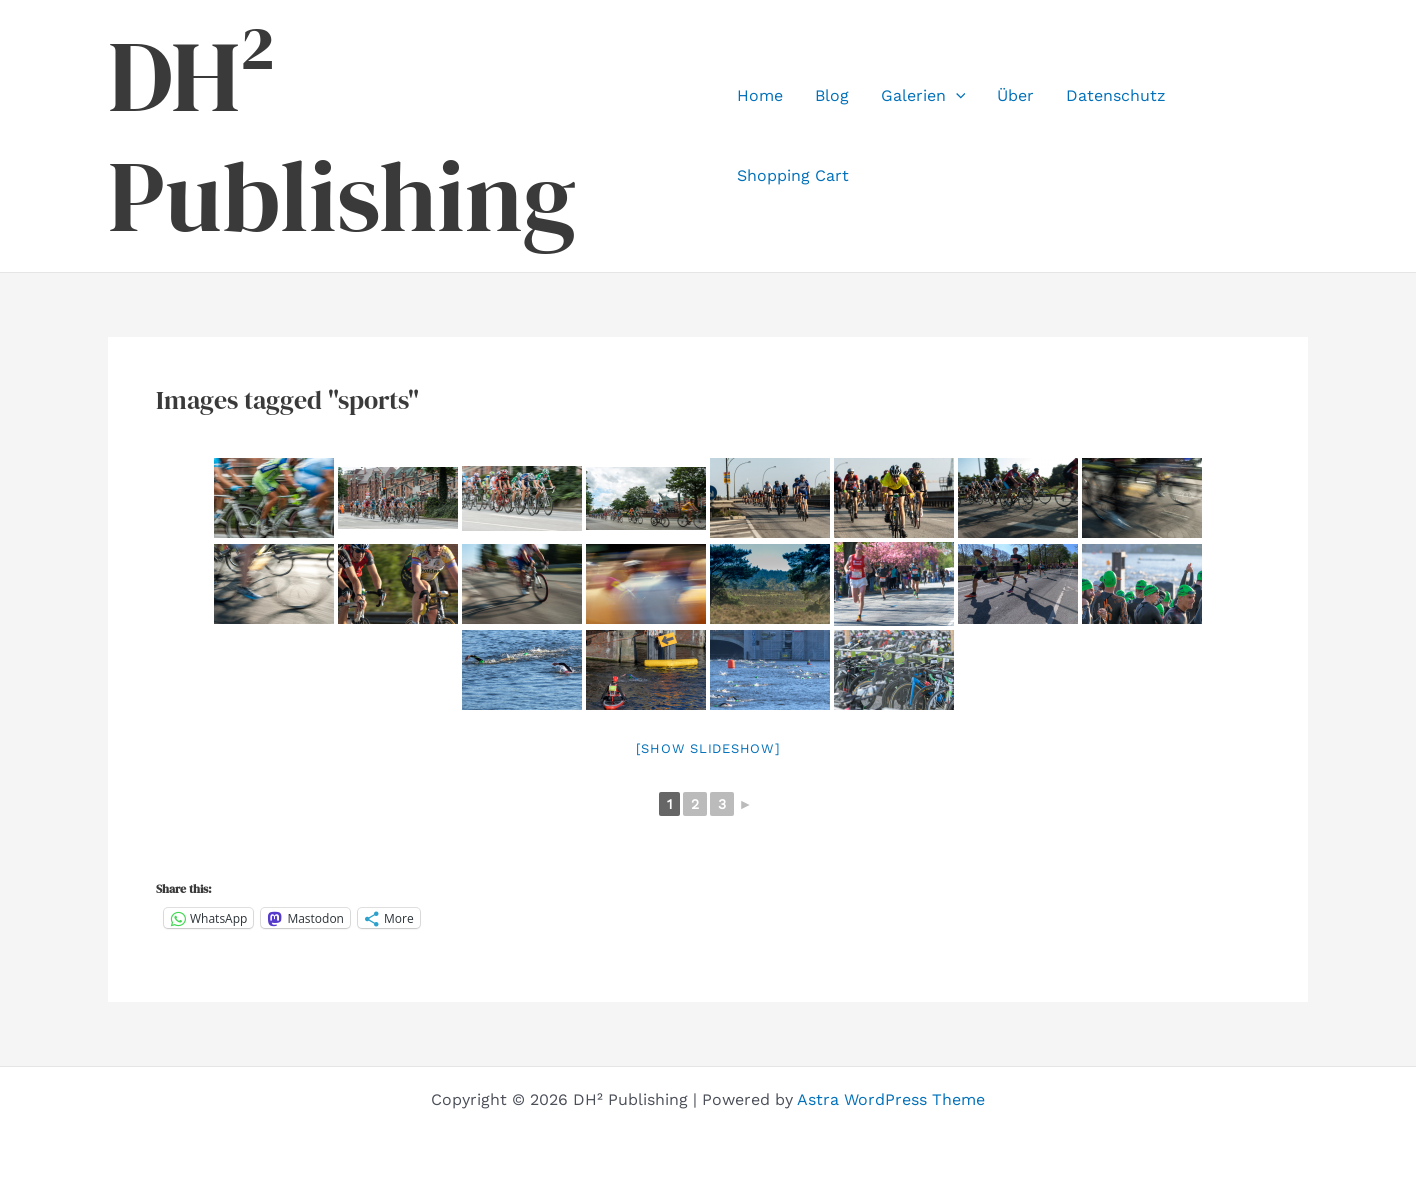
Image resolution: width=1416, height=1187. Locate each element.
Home (760, 95)
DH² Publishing (342, 136)
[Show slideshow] (708, 748)
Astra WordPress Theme (891, 1099)
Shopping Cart (793, 175)
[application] (956, 96)
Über (1015, 95)
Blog (832, 95)
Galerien (923, 96)
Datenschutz (1116, 95)
